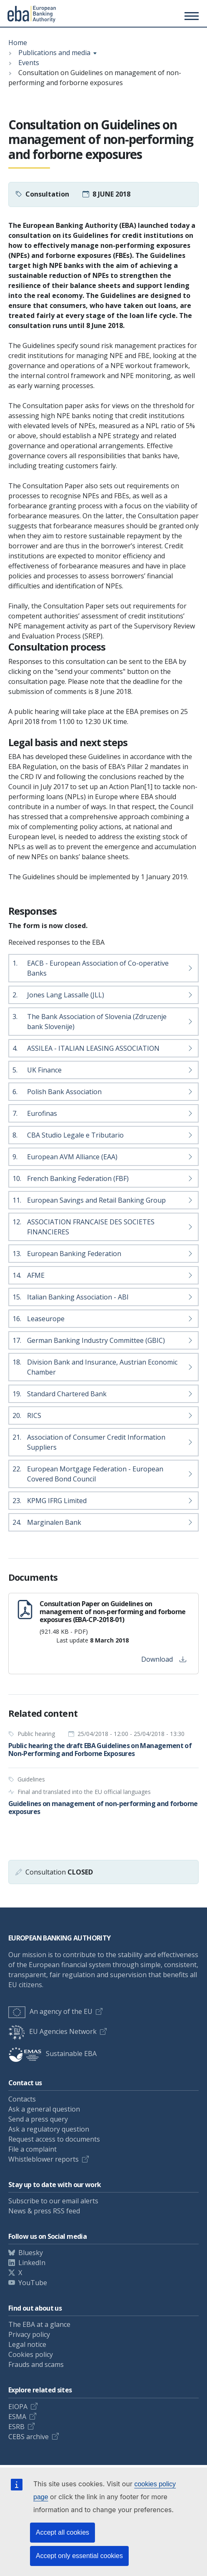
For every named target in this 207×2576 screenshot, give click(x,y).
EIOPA (17, 2406)
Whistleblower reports (43, 2159)
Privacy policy (29, 2334)
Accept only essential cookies (79, 2555)
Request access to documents (54, 2139)
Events (28, 62)
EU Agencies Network (52, 2031)
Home (17, 42)
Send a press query (38, 2119)
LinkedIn (31, 2262)
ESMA (17, 2416)
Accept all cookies (62, 2532)
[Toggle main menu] (190, 16)
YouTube (32, 2282)
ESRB (16, 2426)
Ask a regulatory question (48, 2129)
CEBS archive (28, 2436)
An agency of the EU (50, 2011)
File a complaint (32, 2149)
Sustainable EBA (52, 2053)
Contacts (22, 2099)
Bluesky (30, 2252)
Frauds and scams (36, 2364)
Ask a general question (44, 2109)
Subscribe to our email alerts (53, 2200)
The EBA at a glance (39, 2324)
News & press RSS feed (44, 2210)
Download (163, 1659)
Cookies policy (30, 2354)
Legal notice (27, 2344)
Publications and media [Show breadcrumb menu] (54, 52)
